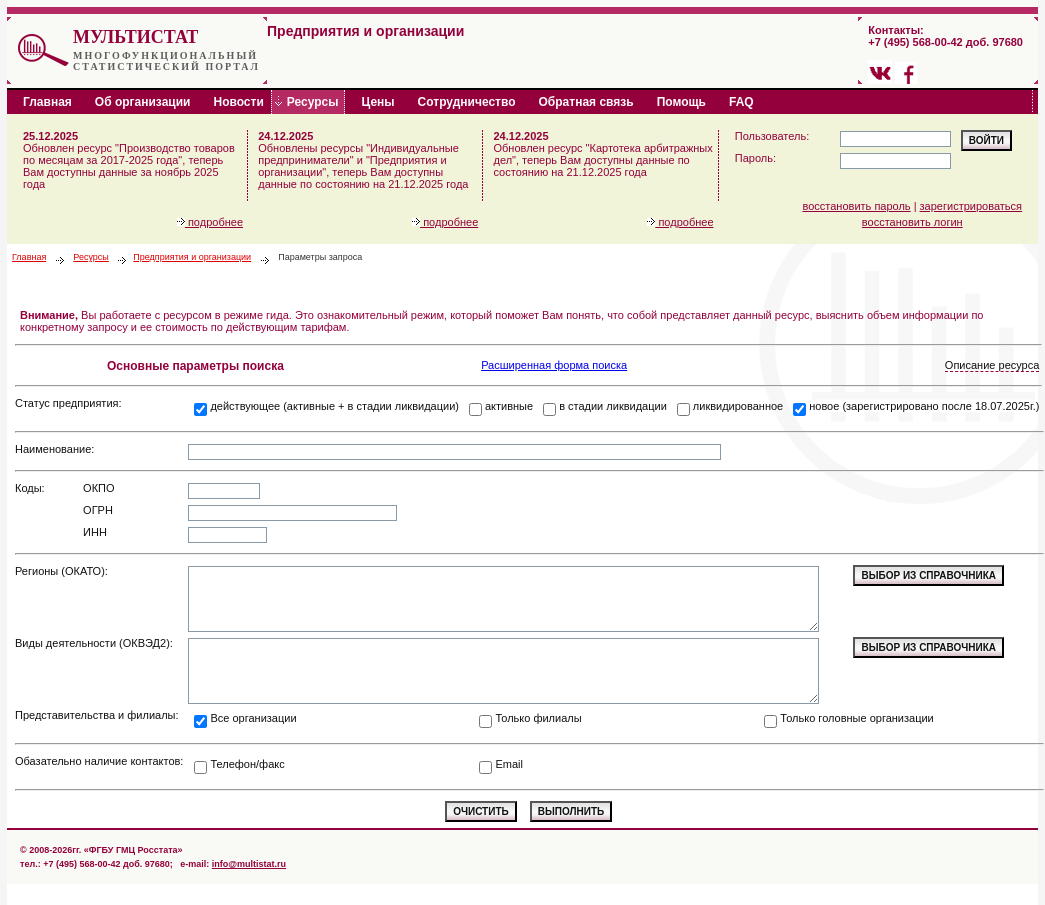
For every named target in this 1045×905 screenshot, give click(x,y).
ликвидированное (738, 406)
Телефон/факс (247, 764)
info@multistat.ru (249, 864)
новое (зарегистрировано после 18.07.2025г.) (924, 406)
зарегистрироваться (971, 206)
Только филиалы (538, 718)
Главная (29, 257)
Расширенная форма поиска (554, 365)
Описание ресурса (992, 365)
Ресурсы (91, 257)
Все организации (253, 718)
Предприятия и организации (192, 257)
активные (509, 406)
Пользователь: (772, 136)
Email (509, 764)
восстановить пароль (857, 206)
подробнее (210, 222)
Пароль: (755, 158)
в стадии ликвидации (613, 406)
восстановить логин (912, 222)
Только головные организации (856, 718)
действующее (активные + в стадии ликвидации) (334, 406)
